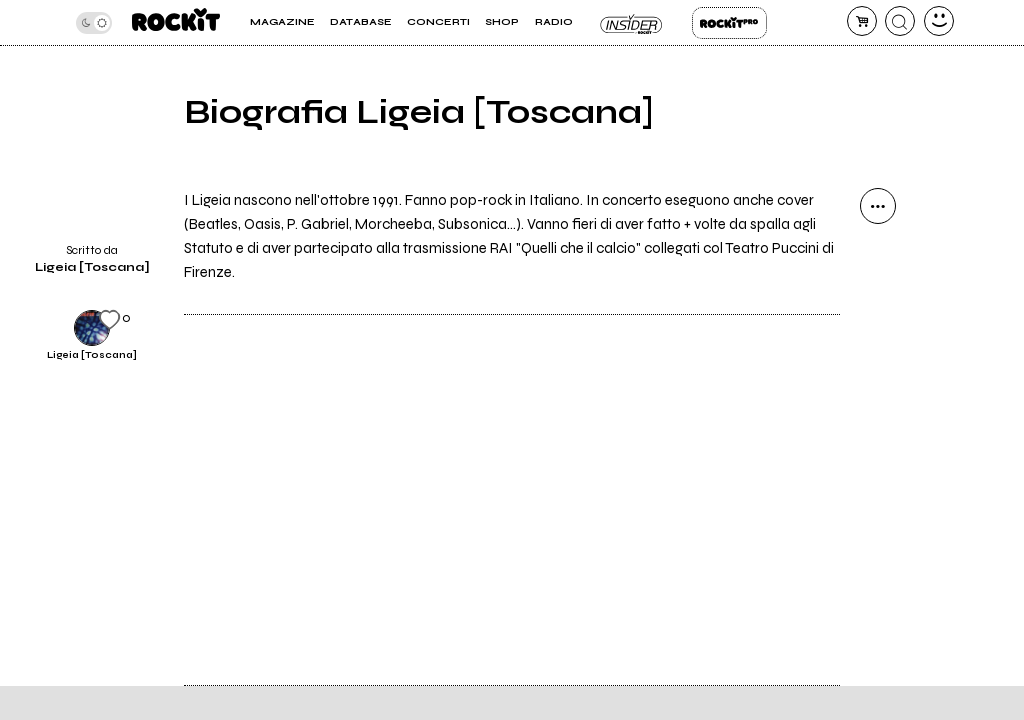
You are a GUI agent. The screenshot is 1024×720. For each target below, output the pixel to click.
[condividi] (878, 206)
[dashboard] (939, 21)
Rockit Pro (729, 23)
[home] (176, 22)
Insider (632, 23)
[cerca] (900, 21)
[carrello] (862, 21)
